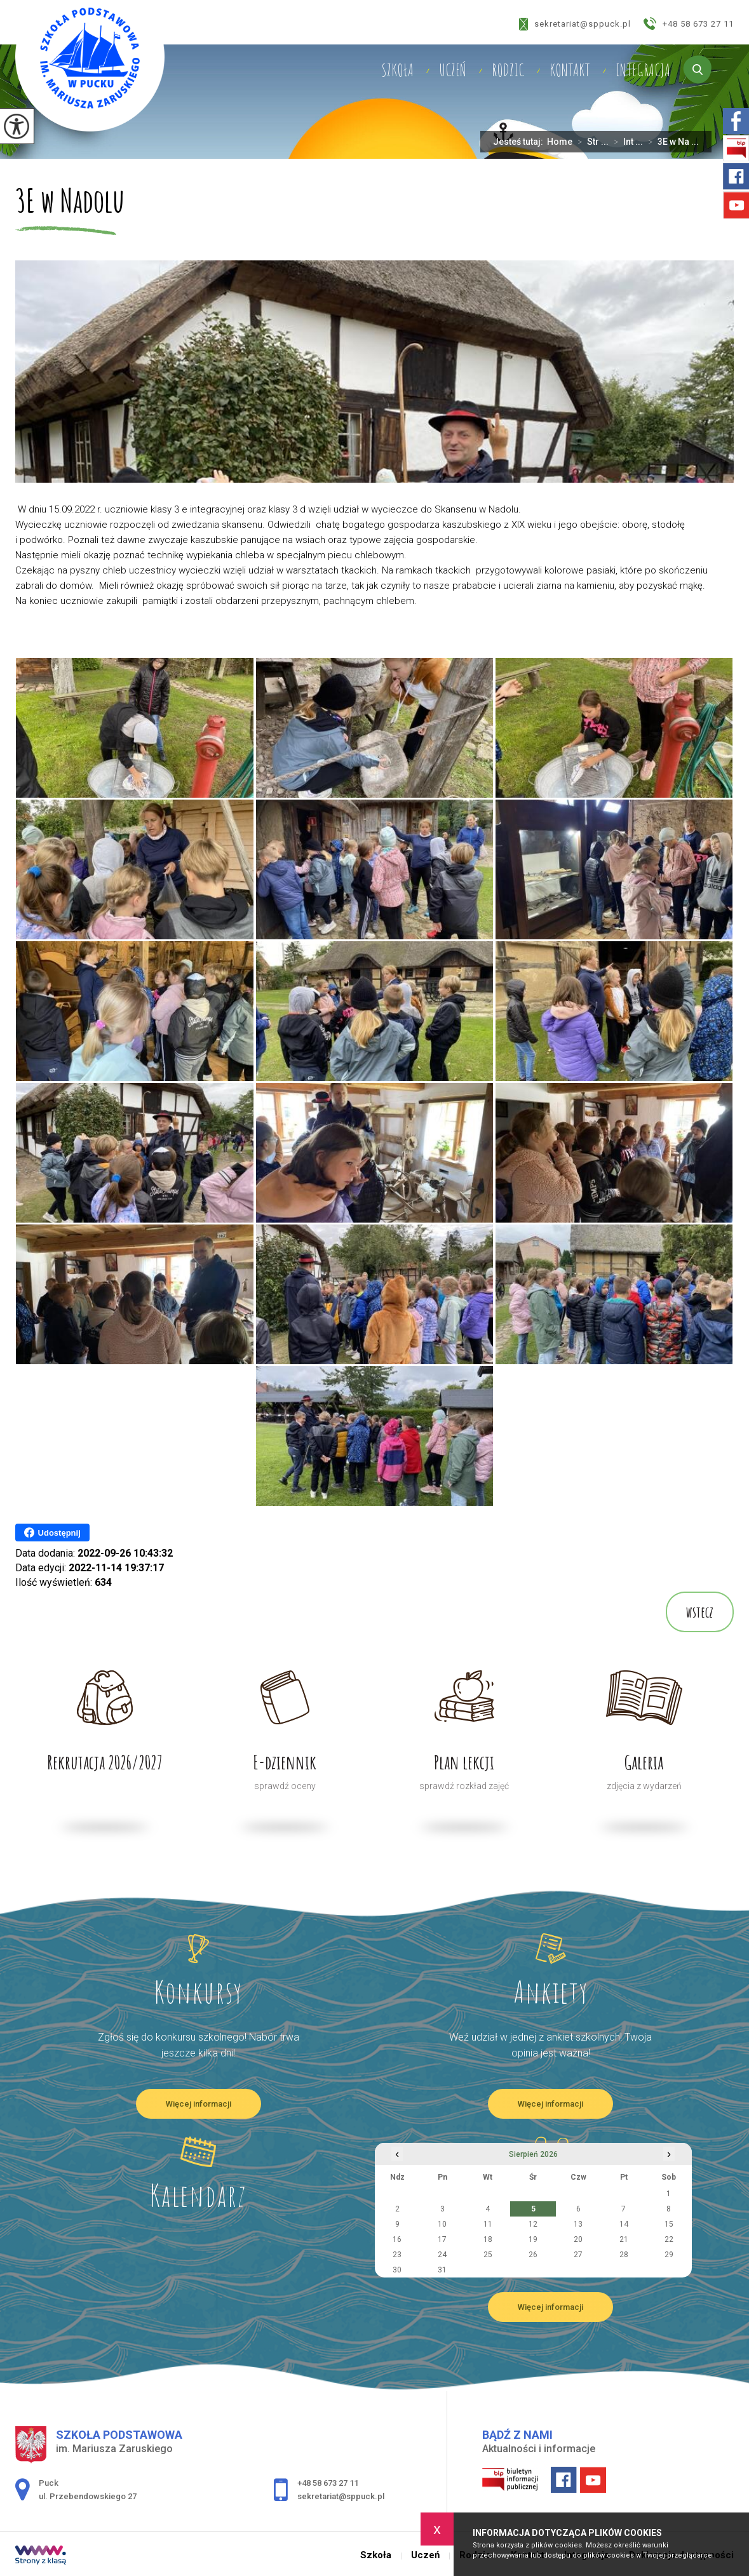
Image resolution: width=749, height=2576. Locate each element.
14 (623, 2224)
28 (623, 2254)
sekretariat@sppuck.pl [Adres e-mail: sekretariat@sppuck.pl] (340, 2496)
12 (533, 2224)
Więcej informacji (198, 2104)
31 (442, 2269)
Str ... (590, 141)
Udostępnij (52, 1532)
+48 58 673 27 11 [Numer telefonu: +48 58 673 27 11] (327, 2483)
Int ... (626, 141)
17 (442, 2239)
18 (487, 2239)
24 (442, 2254)
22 (669, 2239)
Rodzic (508, 70)
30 (397, 2269)
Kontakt (570, 70)
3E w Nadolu (70, 202)
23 (397, 2254)
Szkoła (397, 70)
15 (669, 2224)
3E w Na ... (671, 141)
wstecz (699, 1611)
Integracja (643, 70)
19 (533, 2239)
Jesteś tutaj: (520, 141)
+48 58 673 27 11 (689, 23)
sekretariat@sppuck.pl (575, 24)
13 (578, 2224)
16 (397, 2239)
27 (578, 2254)
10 (442, 2224)
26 (533, 2254)
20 (578, 2239)
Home (559, 141)
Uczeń (452, 70)
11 (487, 2224)
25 (487, 2254)
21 (623, 2239)
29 (669, 2254)
